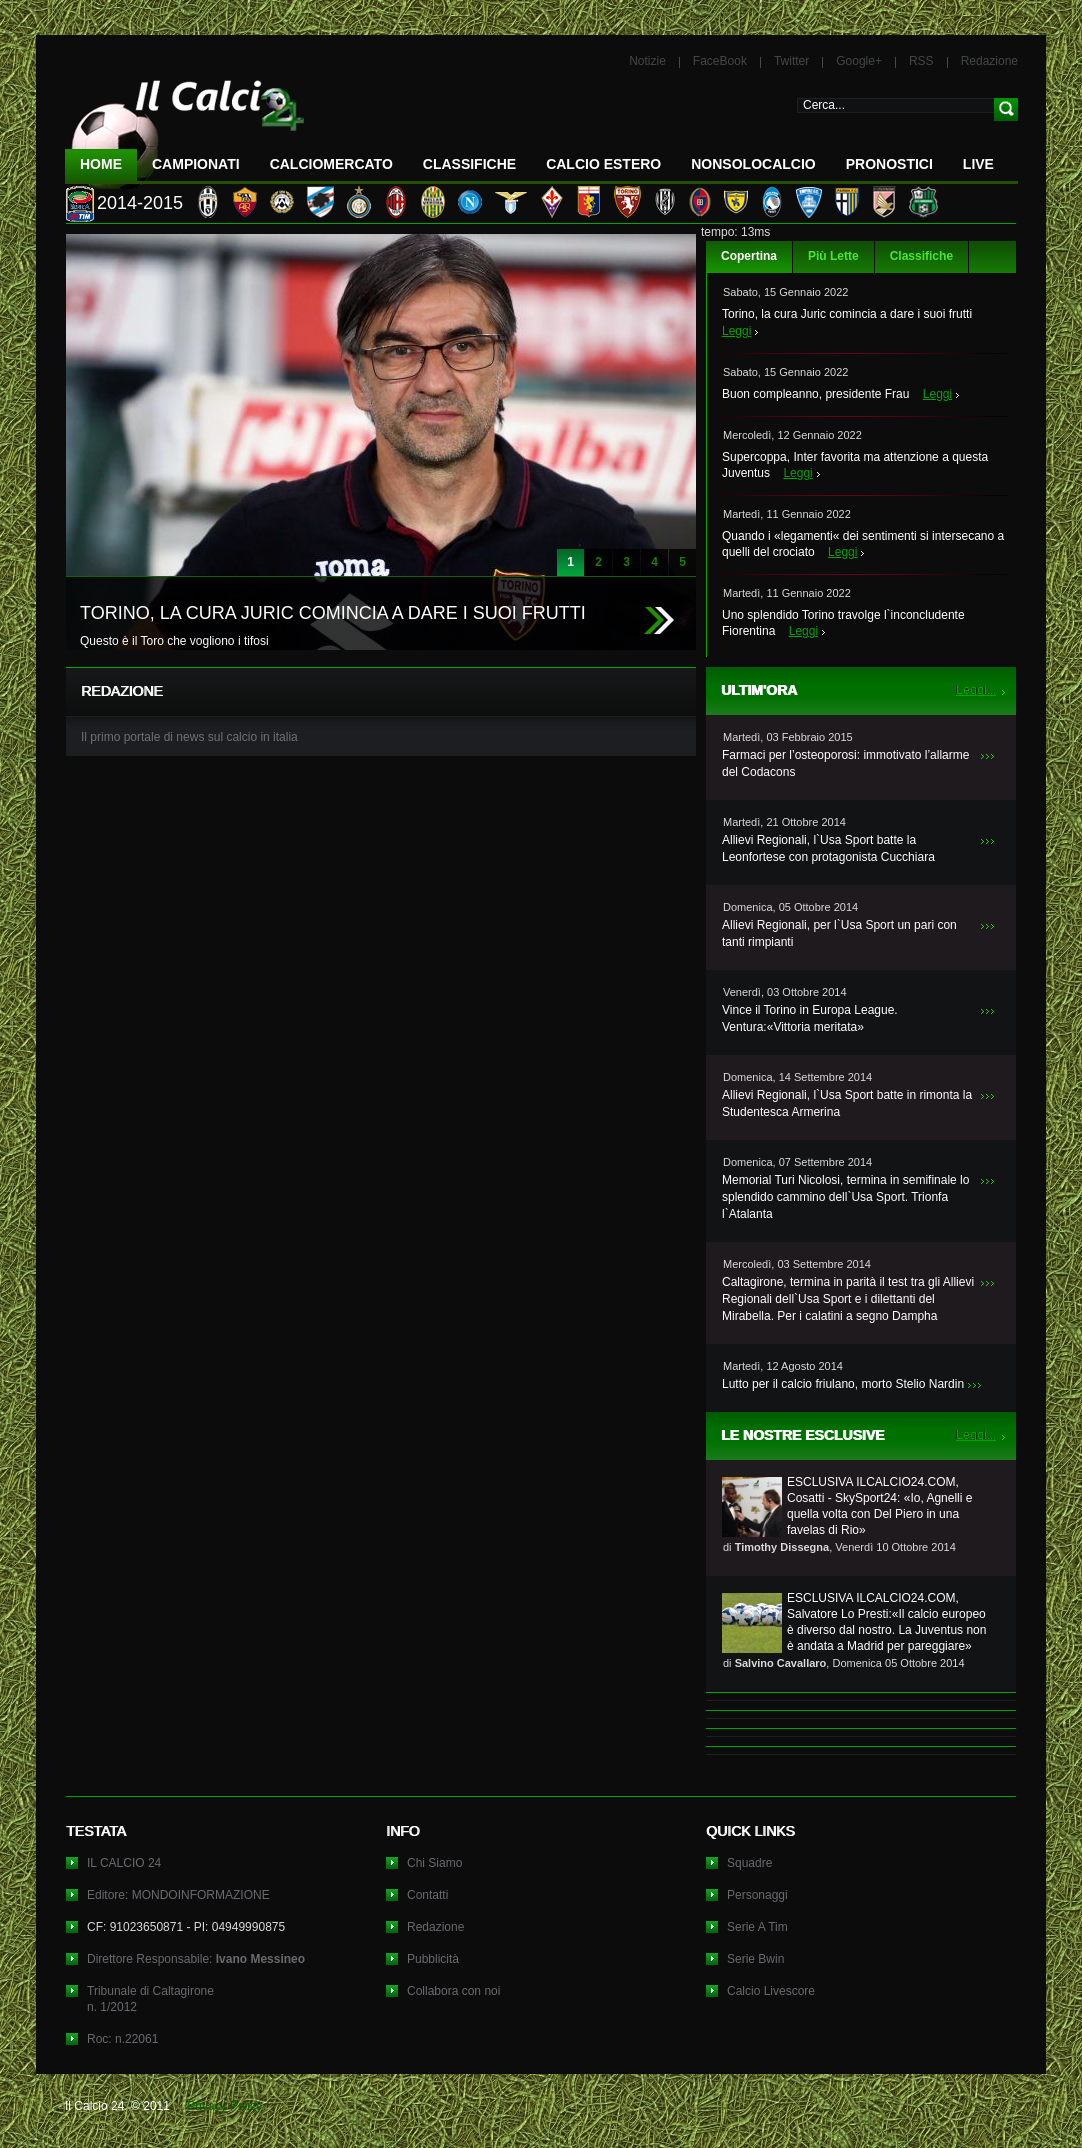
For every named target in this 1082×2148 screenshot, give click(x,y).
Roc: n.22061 (122, 2039)
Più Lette (833, 256)
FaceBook (720, 61)
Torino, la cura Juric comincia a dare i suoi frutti (847, 314)
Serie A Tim (757, 1927)
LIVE (978, 164)
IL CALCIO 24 (124, 1863)
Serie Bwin (755, 1959)
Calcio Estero (603, 164)
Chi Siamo (434, 1863)
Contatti (427, 1895)
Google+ (859, 61)
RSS (921, 61)
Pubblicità (433, 1959)
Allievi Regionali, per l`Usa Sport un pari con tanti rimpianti (839, 933)
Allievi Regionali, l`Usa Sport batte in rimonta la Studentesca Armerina (847, 1103)
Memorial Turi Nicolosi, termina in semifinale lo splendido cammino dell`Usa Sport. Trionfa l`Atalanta (845, 1197)
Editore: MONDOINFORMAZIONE (178, 1895)
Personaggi (757, 1895)
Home (101, 164)
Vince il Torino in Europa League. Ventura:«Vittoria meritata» (810, 1018)
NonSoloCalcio (753, 164)
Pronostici (889, 164)
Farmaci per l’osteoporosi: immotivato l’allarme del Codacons (845, 763)
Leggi (736, 331)
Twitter (791, 61)
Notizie (647, 61)
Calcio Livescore (771, 1991)
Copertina (749, 256)
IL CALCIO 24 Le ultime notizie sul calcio (185, 126)
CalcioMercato (331, 164)
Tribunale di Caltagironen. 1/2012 (150, 1999)
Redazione (989, 61)
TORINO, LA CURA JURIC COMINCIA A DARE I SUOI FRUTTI (333, 613)
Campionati (196, 164)
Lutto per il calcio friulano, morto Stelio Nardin (843, 1384)
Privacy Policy (224, 2106)
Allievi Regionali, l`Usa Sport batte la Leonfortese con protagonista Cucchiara (828, 848)
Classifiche (921, 256)
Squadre (749, 1863)
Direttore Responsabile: (196, 1959)
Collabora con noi (453, 1991)
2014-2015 (140, 203)
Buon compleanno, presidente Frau (815, 394)
